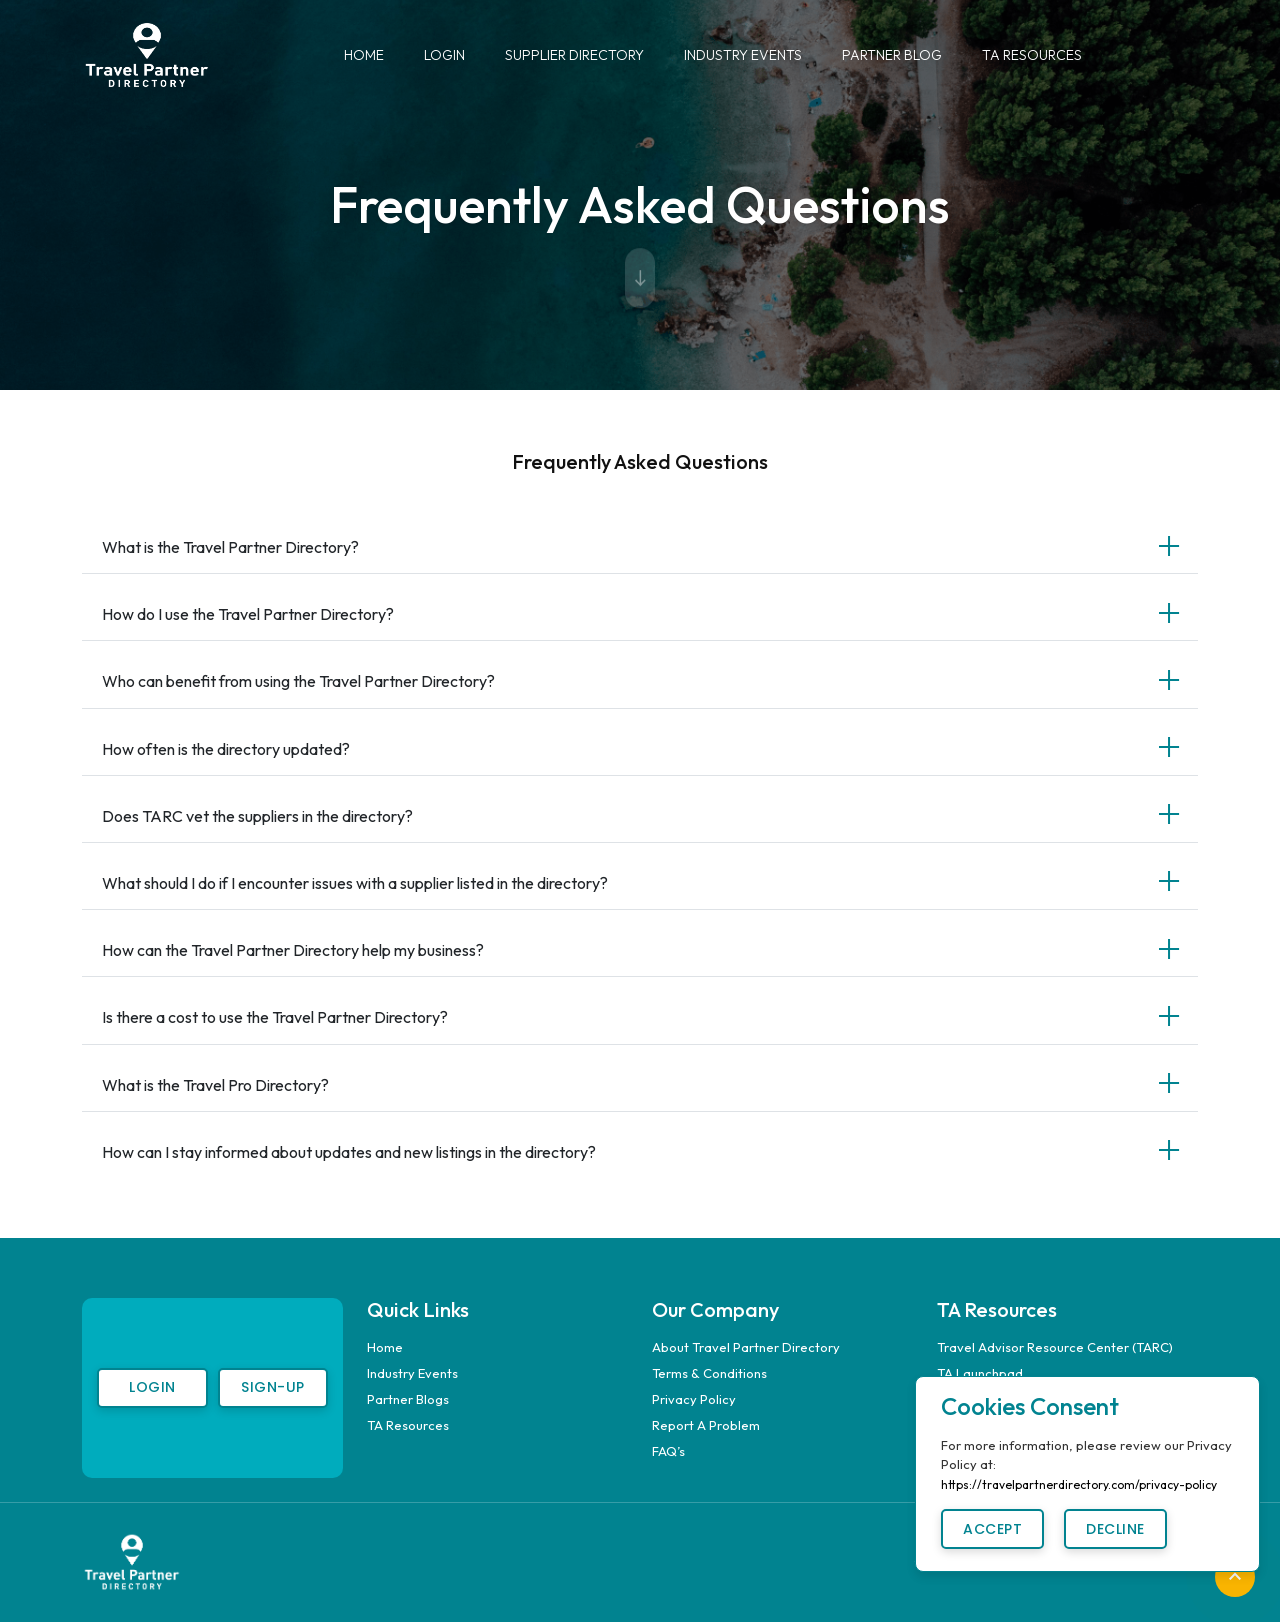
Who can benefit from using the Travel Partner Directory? (298, 681)
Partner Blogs (408, 1399)
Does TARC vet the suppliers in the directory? (257, 816)
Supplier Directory (574, 55)
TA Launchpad (980, 1373)
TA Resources (1032, 55)
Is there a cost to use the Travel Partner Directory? (275, 1017)
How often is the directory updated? (226, 749)
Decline (1115, 1529)
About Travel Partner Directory (746, 1347)
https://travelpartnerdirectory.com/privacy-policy (1079, 1484)
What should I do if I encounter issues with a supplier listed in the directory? (355, 883)
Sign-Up (273, 1387)
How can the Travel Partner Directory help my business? (293, 950)
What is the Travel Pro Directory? (215, 1085)
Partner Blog (892, 55)
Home (364, 55)
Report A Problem (706, 1425)
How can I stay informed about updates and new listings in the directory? (349, 1152)
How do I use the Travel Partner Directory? (248, 614)
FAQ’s (668, 1451)
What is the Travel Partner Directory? (230, 547)
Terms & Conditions (709, 1373)
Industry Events (743, 55)
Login (444, 55)
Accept (992, 1529)
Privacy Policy (694, 1399)
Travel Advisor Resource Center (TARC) (1055, 1347)
